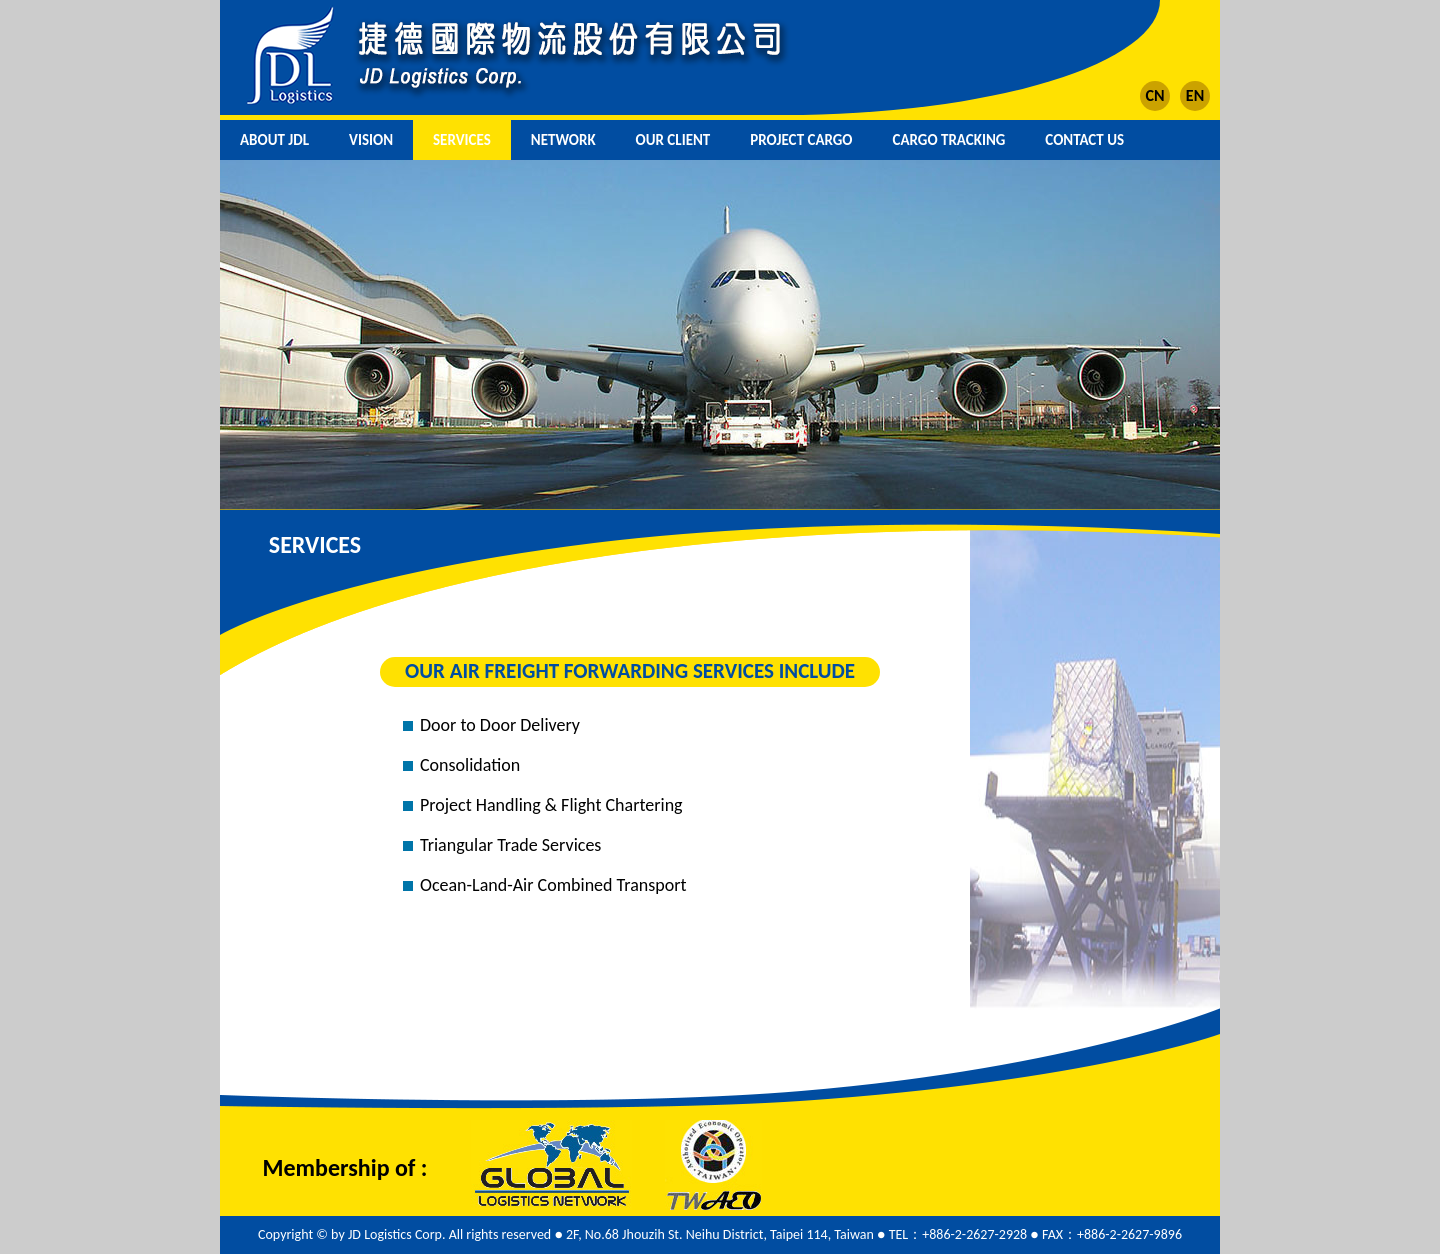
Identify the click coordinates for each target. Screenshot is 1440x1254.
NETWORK (563, 140)
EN (1195, 95)
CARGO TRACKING (949, 140)
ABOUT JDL (274, 140)
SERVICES (462, 140)
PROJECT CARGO (801, 140)
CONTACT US (1084, 140)
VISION (371, 140)
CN (1154, 95)
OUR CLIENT (673, 140)
